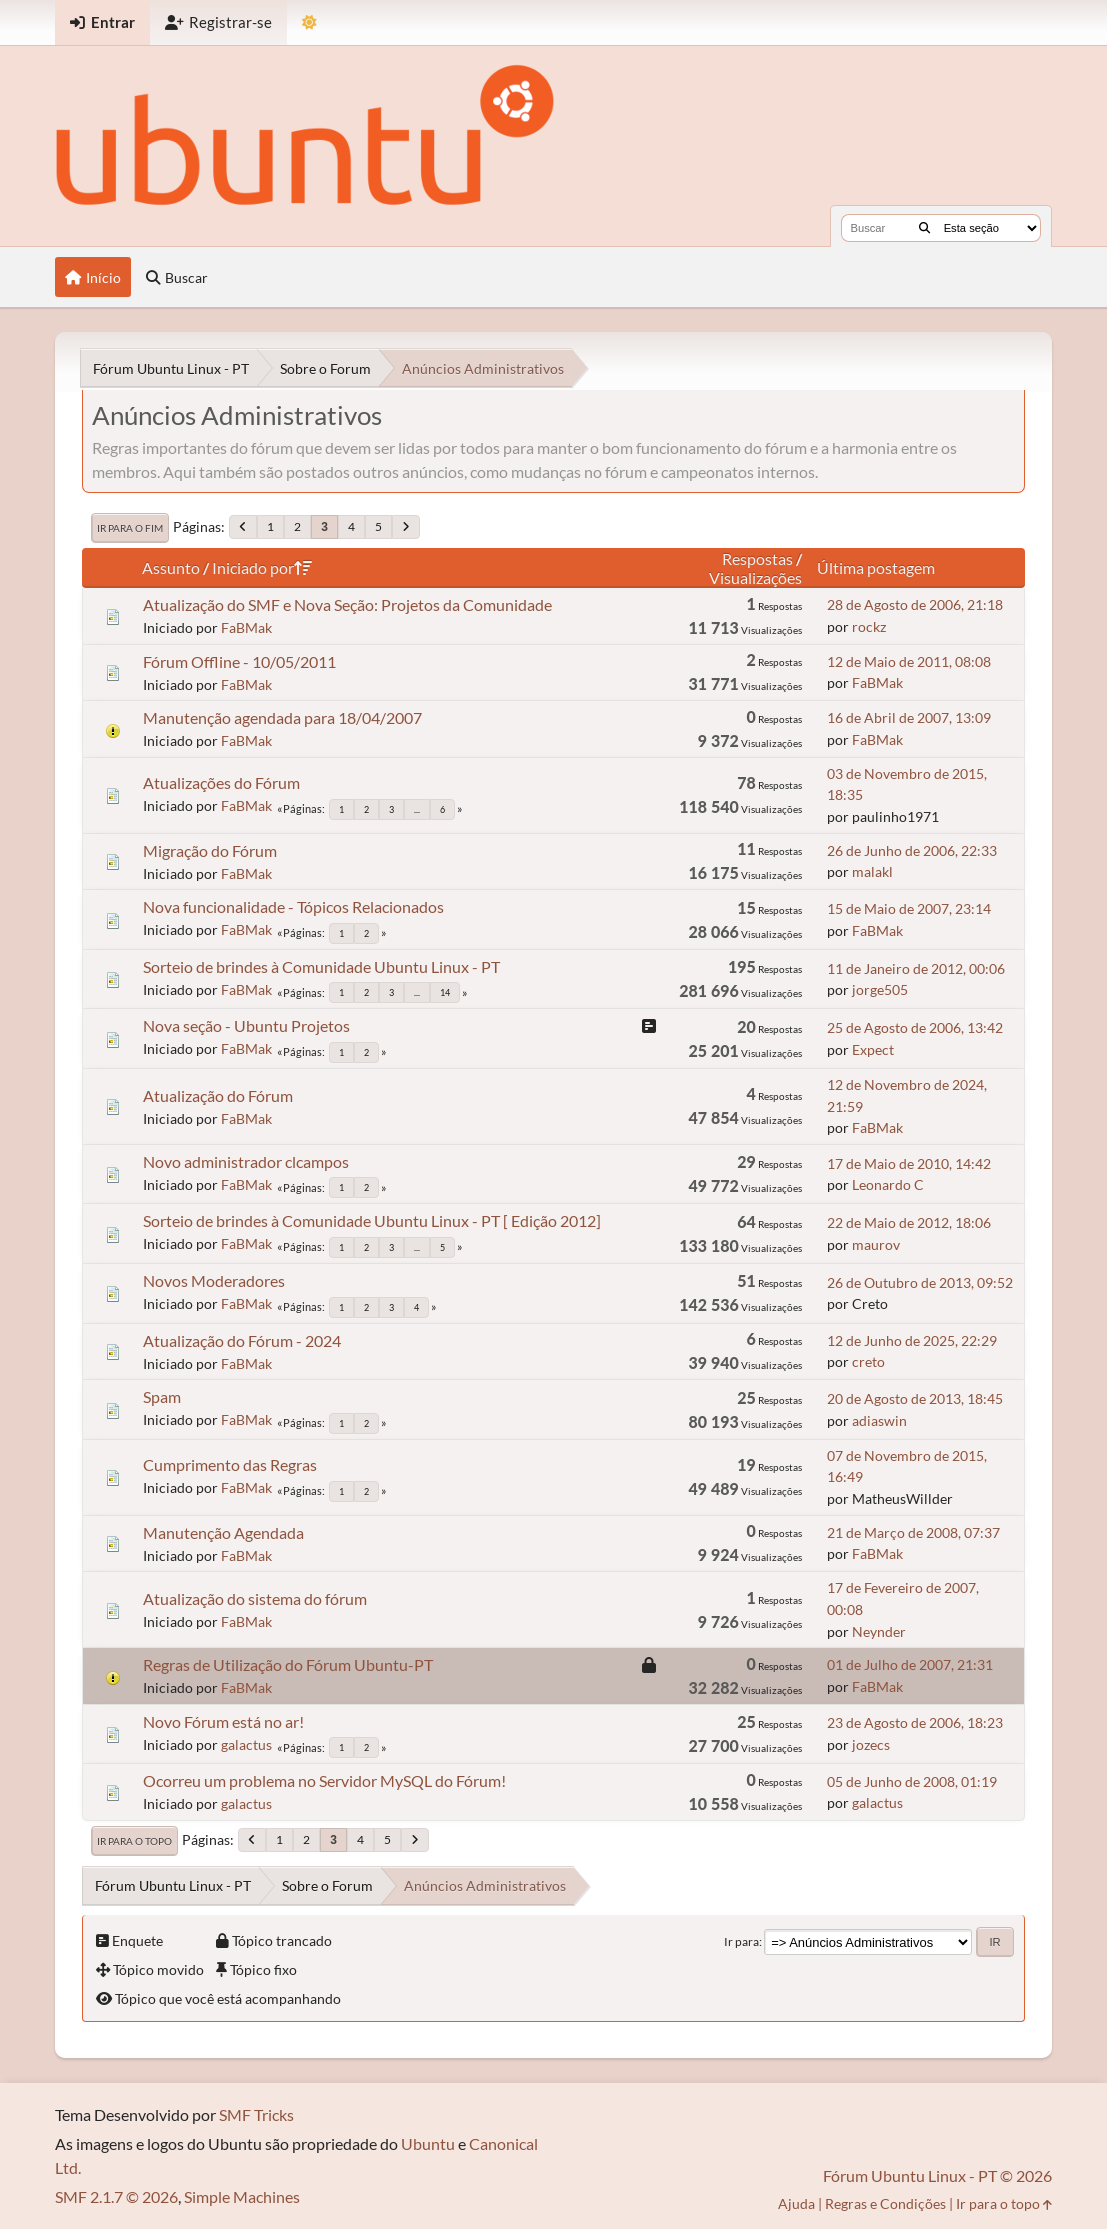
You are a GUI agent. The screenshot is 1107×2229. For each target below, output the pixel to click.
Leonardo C (888, 1184)
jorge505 (880, 989)
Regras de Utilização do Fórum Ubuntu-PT (288, 1664)
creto (868, 1361)
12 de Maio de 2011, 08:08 (909, 661)
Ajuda (796, 2203)
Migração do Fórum (210, 850)
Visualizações (755, 577)
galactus (246, 1744)
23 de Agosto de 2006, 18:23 (915, 1722)
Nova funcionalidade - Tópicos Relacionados (293, 906)
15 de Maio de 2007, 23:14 (909, 908)
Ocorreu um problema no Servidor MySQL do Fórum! (324, 1780)
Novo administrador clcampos (246, 1161)
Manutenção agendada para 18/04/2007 (282, 717)
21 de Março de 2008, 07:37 (913, 1532)
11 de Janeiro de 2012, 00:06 (916, 968)
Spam (162, 1396)
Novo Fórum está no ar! (223, 1721)
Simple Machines (242, 2196)
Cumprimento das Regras (230, 1464)
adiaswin (879, 1420)
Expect (873, 1049)
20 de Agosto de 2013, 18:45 (915, 1398)
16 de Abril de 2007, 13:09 (909, 717)
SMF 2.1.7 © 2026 (116, 2196)
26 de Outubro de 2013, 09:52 (920, 1282)
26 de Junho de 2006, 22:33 (912, 850)
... (417, 809)
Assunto (171, 567)
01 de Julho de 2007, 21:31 (910, 1664)
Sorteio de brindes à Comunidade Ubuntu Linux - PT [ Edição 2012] (372, 1220)
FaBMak (246, 627)
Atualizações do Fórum (221, 782)
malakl (872, 871)
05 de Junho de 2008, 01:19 (912, 1781)
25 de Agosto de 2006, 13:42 (915, 1027)
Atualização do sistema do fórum (255, 1598)
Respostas (757, 558)
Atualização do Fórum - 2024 (242, 1340)
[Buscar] (924, 228)
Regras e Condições (885, 2203)
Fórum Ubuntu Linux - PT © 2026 (937, 2175)
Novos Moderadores (214, 1280)
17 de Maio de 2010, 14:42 (909, 1163)
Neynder (879, 1631)
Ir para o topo (134, 1841)
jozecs (871, 1744)
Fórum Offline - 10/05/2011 (239, 661)
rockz (869, 626)
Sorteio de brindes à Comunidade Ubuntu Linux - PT (321, 966)
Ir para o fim (130, 528)
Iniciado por (262, 567)
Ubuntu (428, 2143)
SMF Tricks (256, 2114)
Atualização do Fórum (218, 1095)
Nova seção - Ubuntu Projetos (246, 1025)
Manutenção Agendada (223, 1532)
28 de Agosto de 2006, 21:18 (915, 604)
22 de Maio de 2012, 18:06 (909, 1222)
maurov (876, 1244)
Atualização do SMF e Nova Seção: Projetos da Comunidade (347, 604)
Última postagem (876, 567)
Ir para (741, 1941)
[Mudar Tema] (309, 22)
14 (445, 992)
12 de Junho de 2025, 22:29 (912, 1340)
